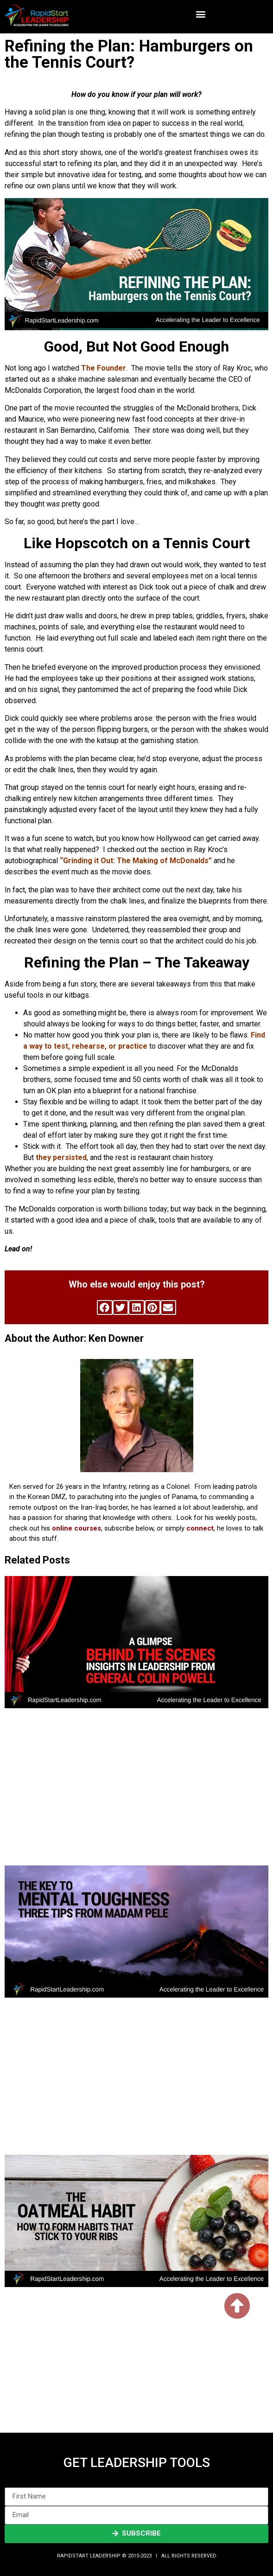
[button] (200, 14)
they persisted (61, 1157)
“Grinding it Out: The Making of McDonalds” (136, 860)
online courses (76, 1528)
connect (200, 1528)
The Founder (103, 368)
